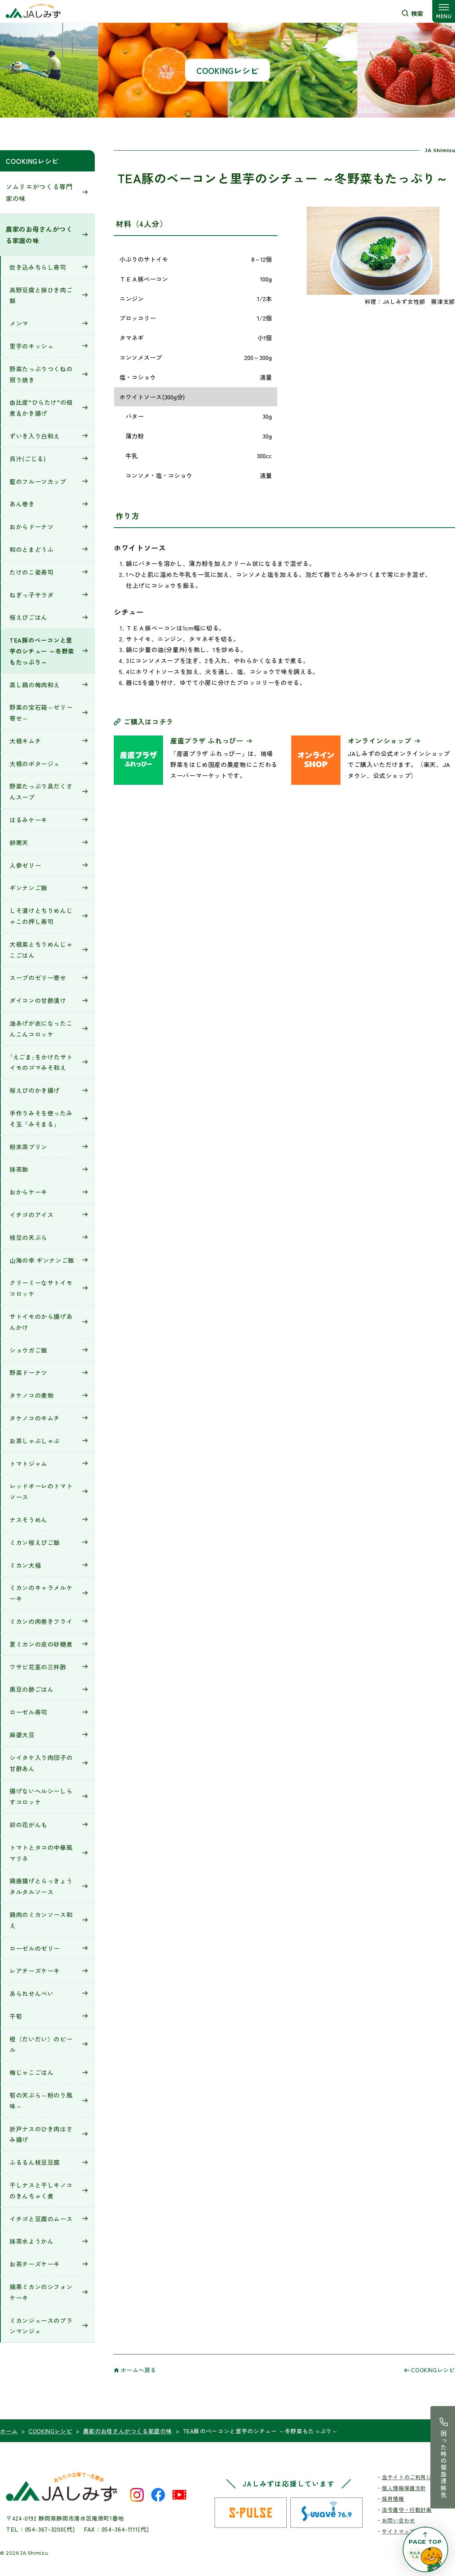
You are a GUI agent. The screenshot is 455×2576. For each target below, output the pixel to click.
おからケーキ (28, 1191)
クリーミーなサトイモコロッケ (40, 1288)
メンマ (18, 323)
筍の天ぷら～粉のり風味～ (40, 2100)
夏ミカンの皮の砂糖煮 (40, 1644)
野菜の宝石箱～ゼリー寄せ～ (40, 713)
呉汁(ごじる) (27, 458)
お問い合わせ (398, 2520)
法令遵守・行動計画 (407, 2509)
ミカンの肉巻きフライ (40, 1621)
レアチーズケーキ (34, 1970)
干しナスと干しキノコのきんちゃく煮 (40, 2190)
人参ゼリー (25, 865)
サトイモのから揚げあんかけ (40, 1322)
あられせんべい (31, 1993)
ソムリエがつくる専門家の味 (39, 192)
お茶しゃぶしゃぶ (34, 1440)
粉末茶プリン (28, 1146)
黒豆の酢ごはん (31, 1689)
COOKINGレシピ (32, 161)
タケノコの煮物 (31, 1395)
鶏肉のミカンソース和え (40, 1920)
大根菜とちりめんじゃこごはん (40, 950)
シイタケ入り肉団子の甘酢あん (40, 1763)
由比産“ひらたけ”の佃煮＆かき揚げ (41, 408)
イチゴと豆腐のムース (40, 2218)
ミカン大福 (25, 1565)
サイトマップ (398, 2531)
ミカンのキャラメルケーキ (40, 1593)
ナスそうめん (28, 1519)
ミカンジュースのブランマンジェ (40, 2326)
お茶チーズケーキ (34, 2263)
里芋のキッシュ (31, 345)
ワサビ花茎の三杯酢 (37, 1666)
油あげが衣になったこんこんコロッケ (40, 1028)
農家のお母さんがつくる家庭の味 (39, 234)
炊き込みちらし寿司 (37, 267)
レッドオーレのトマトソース (40, 1491)
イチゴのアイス (31, 1214)
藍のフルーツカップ (37, 481)
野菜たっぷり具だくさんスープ (40, 791)
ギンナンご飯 (28, 887)
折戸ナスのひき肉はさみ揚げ (40, 2134)
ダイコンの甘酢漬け (37, 1000)
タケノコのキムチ (34, 1417)
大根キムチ (25, 740)
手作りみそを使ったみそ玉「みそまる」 (40, 1118)
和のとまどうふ (31, 549)
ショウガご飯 (28, 1350)
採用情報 (393, 2498)
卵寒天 (18, 842)
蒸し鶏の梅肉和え (34, 684)
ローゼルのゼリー (34, 1948)
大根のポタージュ (34, 763)
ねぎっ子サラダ (31, 594)
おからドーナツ (31, 526)
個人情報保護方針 (404, 2488)
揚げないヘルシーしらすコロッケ (40, 1796)
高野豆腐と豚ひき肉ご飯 (40, 295)
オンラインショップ (379, 740)
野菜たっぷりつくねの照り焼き (40, 374)
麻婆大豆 (22, 1734)
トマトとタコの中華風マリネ (40, 1853)
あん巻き (22, 503)
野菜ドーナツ (28, 1372)
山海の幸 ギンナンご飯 (41, 1260)
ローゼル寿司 (28, 1711)
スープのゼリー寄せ (37, 977)
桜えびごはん (28, 617)
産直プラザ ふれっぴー (206, 740)
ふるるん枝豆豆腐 (34, 2162)
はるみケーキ (28, 819)
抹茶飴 (18, 1169)
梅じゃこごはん (31, 2072)
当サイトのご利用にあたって (418, 2477)
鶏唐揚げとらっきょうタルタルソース (40, 1886)
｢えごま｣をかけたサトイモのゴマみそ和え (41, 1062)
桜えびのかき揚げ (34, 1090)
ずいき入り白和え (34, 435)
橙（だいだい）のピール (40, 2044)
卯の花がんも (28, 1824)
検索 (417, 13)
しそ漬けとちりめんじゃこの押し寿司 (40, 916)
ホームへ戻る (138, 2370)
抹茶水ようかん (31, 2241)
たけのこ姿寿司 (31, 572)
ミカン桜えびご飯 (34, 1542)
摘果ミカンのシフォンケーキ (40, 2292)
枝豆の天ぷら (28, 1237)
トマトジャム (28, 1463)
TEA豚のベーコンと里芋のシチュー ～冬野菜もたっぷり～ (41, 650)
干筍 (15, 2016)
